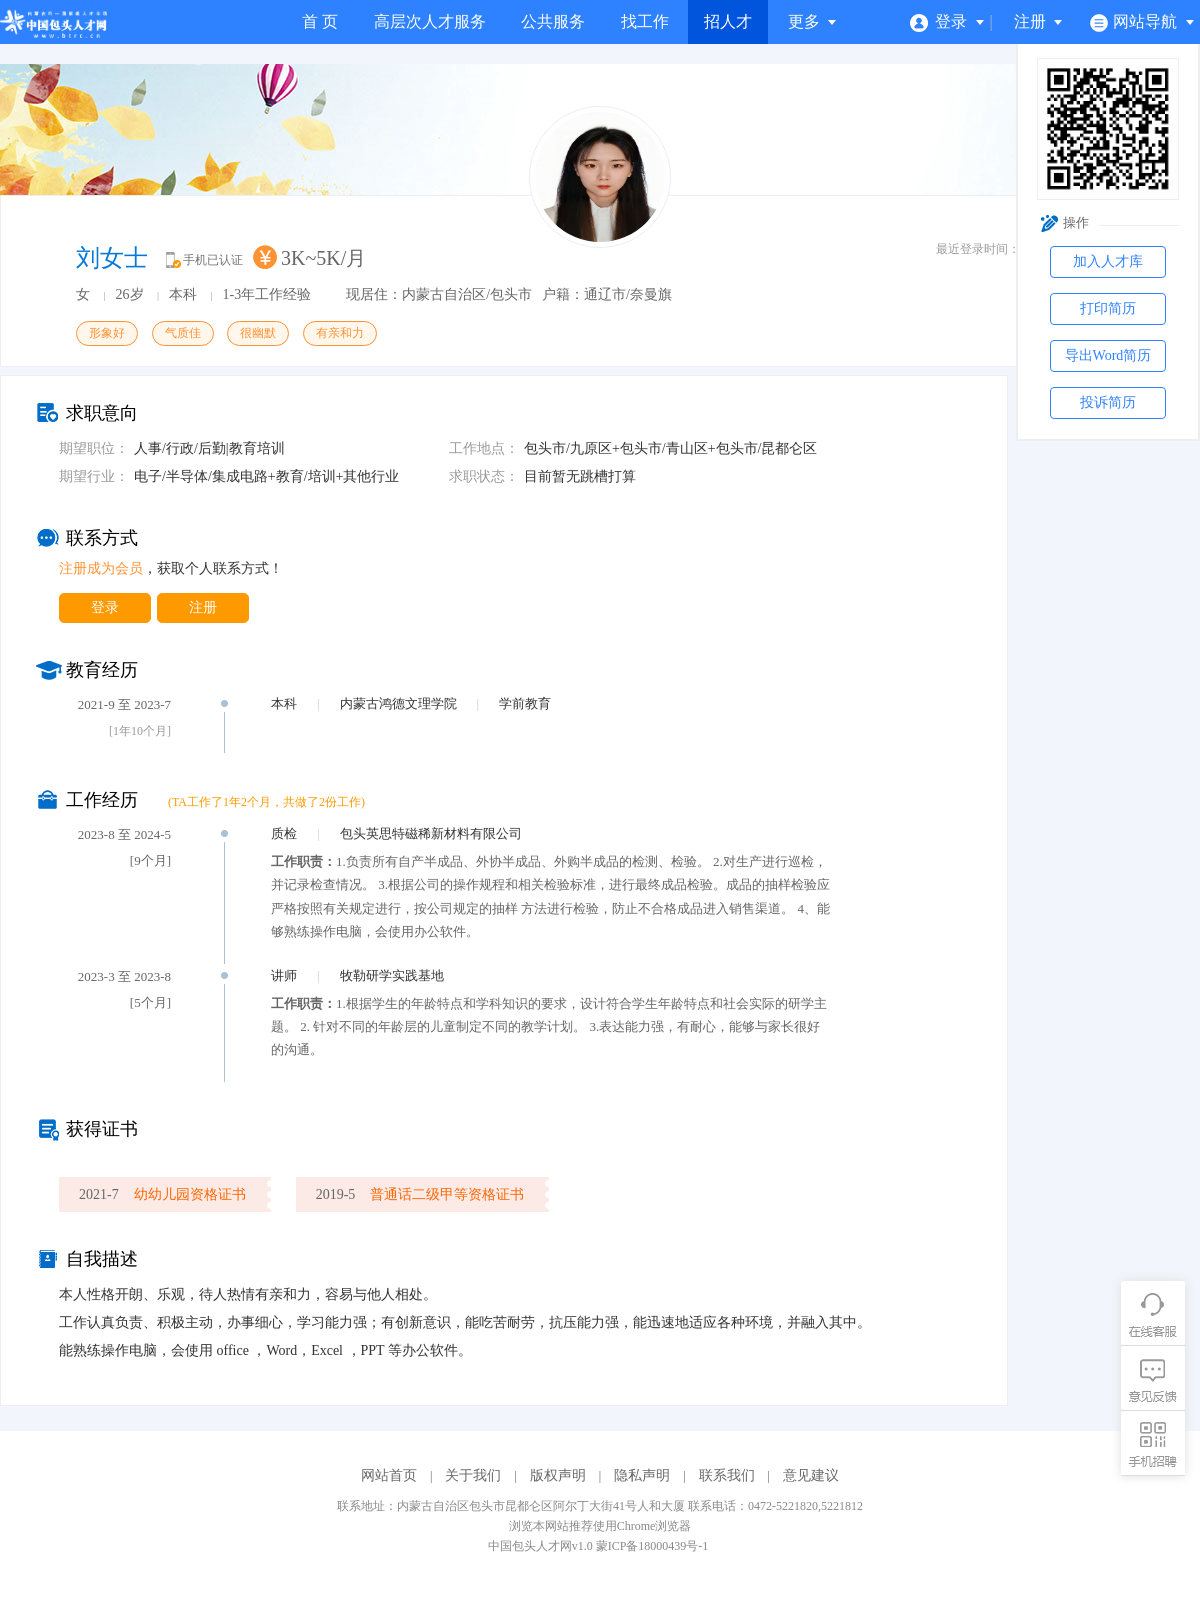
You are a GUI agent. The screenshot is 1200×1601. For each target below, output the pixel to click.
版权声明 (558, 1475)
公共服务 (553, 21)
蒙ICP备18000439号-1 (652, 1546)
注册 (1039, 21)
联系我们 (727, 1475)
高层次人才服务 (430, 21)
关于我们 (473, 1475)
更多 (813, 21)
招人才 (728, 21)
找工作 (645, 21)
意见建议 (811, 1475)
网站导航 (1142, 21)
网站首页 (389, 1475)
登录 (947, 21)
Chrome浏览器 (654, 1526)
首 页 (320, 21)
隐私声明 (642, 1475)
